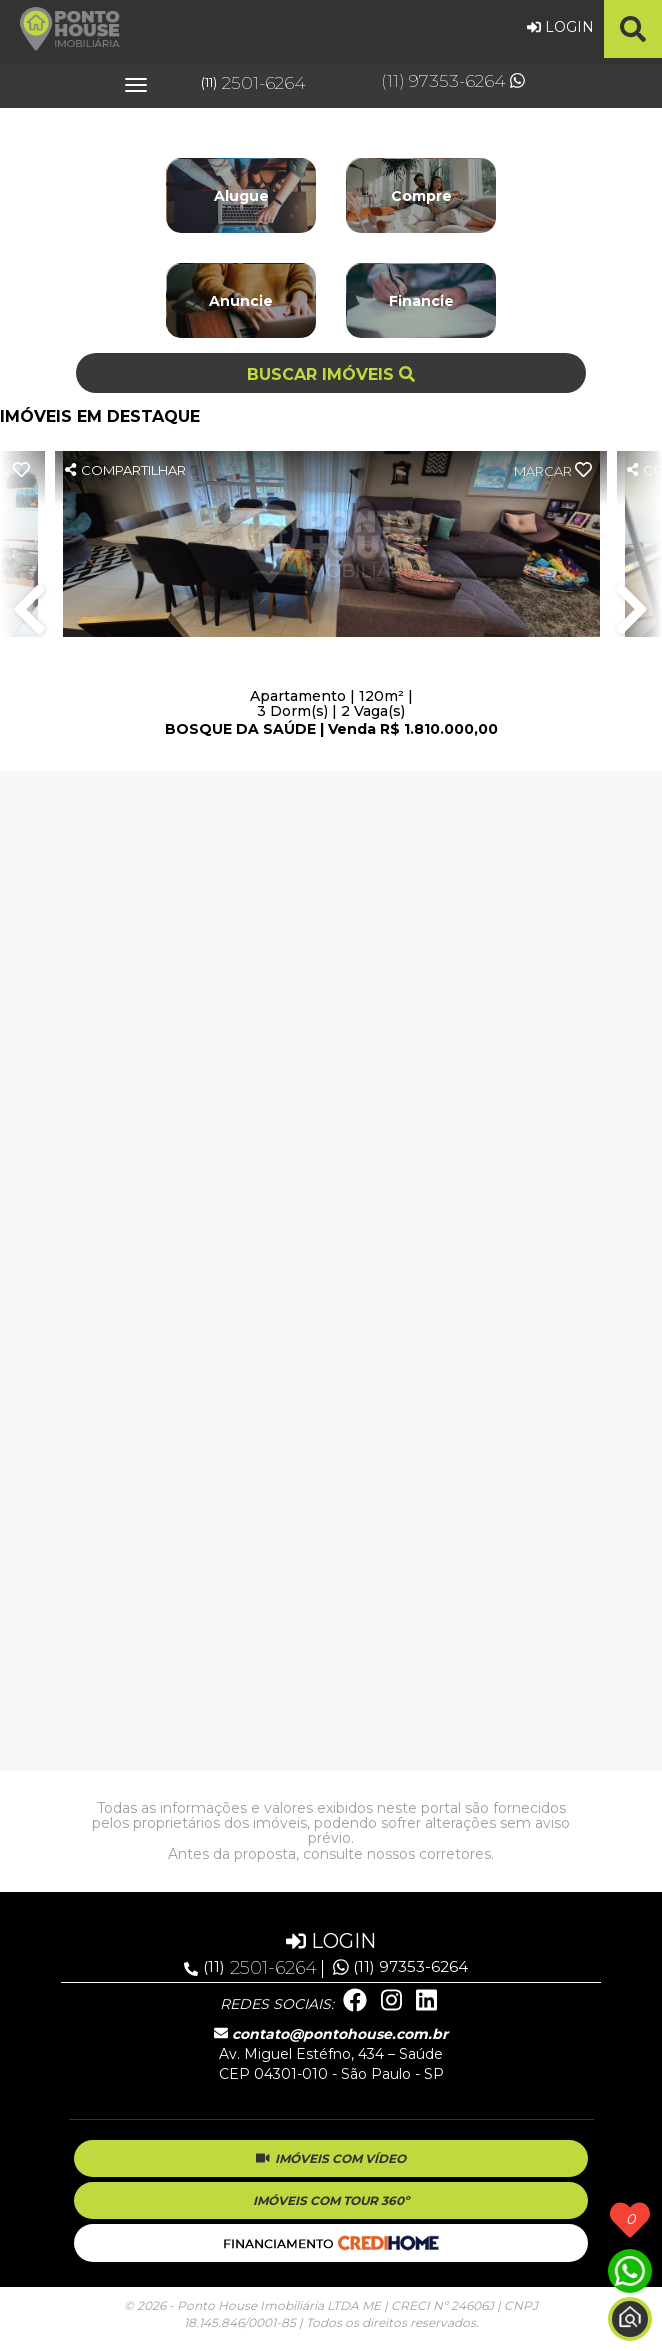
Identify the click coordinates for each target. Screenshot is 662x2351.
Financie (421, 301)
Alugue (241, 196)
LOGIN (560, 27)
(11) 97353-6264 (453, 81)
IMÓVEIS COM (331, 2200)
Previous (30, 611)
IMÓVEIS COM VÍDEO (331, 2158)
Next (632, 611)
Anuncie (241, 301)
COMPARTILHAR (125, 470)
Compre (421, 196)
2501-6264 (253, 83)
